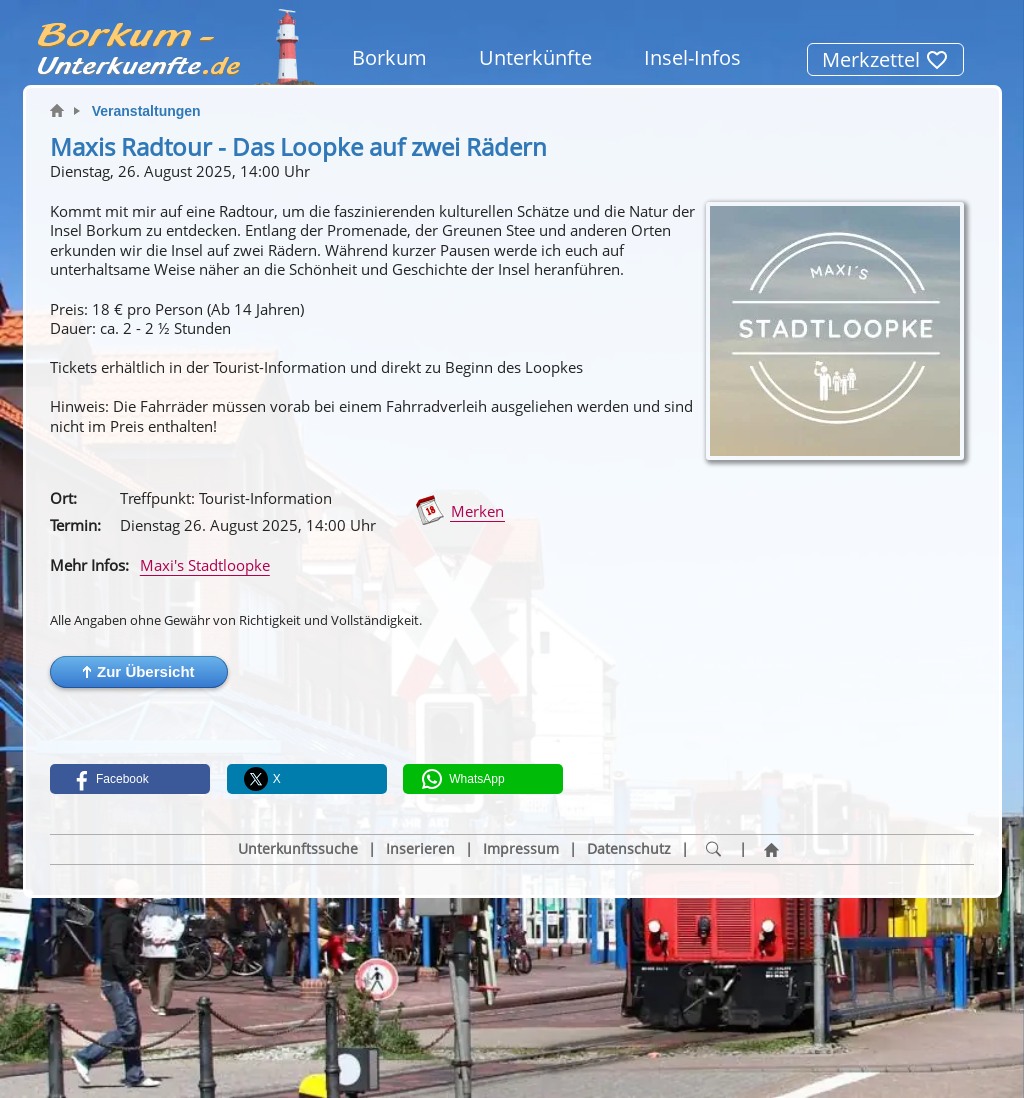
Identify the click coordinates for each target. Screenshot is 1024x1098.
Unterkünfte (535, 57)
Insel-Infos (692, 57)
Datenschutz (629, 849)
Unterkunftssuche (298, 849)
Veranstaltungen (146, 111)
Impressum (521, 849)
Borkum (389, 57)
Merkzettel (885, 59)
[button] (139, 672)
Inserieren (420, 849)
